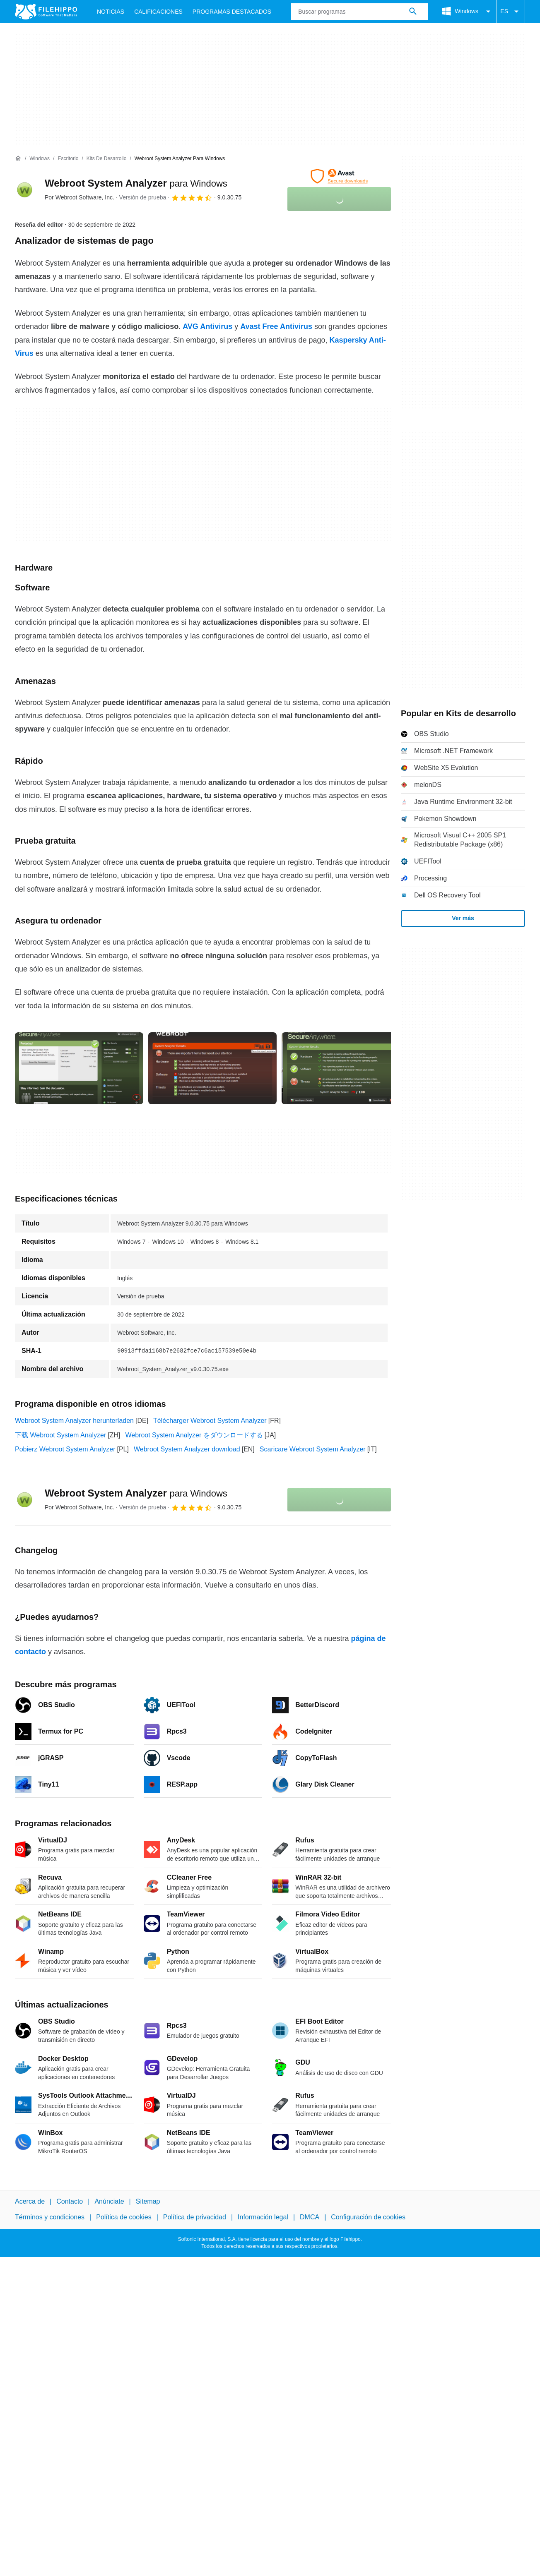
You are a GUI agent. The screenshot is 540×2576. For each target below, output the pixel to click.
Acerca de (30, 2201)
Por (79, 197)
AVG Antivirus (207, 326)
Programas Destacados (232, 11)
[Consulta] (359, 11)
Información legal (263, 2217)
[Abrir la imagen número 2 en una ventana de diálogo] (346, 1068)
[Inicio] (18, 158)
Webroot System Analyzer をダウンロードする (194, 1435)
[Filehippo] (46, 11)
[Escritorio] (68, 158)
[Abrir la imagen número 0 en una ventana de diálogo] (79, 1068)
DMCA (309, 2217)
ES (510, 12)
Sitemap (148, 2201)
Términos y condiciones (49, 2217)
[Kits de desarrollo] (107, 158)
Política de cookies (123, 2217)
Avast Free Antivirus (276, 326)
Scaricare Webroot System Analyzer (313, 1449)
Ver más (463, 918)
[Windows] (39, 158)
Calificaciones (158, 11)
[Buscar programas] (413, 11)
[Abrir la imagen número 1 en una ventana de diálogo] (212, 1068)
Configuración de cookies (368, 2217)
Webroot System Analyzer (136, 183)
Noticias (110, 11)
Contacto (69, 2201)
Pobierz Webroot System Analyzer (65, 1449)
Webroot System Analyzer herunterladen (74, 1420)
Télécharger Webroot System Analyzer (210, 1420)
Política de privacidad (194, 2217)
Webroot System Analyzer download (187, 1449)
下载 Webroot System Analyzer (60, 1435)
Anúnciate (109, 2201)
